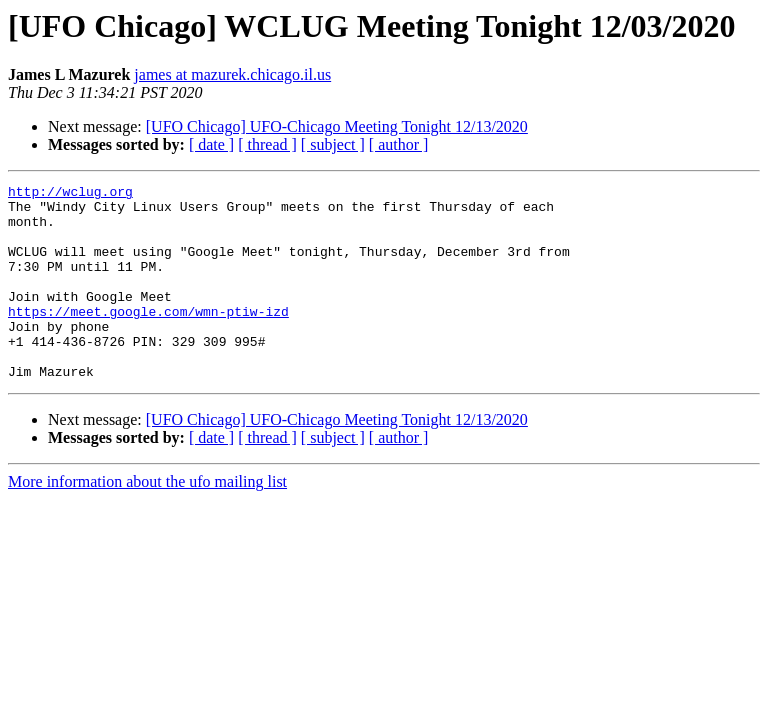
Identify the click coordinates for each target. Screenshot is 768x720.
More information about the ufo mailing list (147, 520)
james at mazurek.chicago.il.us (232, 74)
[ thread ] (267, 144)
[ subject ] (333, 144)
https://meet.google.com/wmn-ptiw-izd (148, 338)
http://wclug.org (70, 194)
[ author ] (399, 144)
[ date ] (211, 144)
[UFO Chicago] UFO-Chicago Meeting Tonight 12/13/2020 (337, 126)
